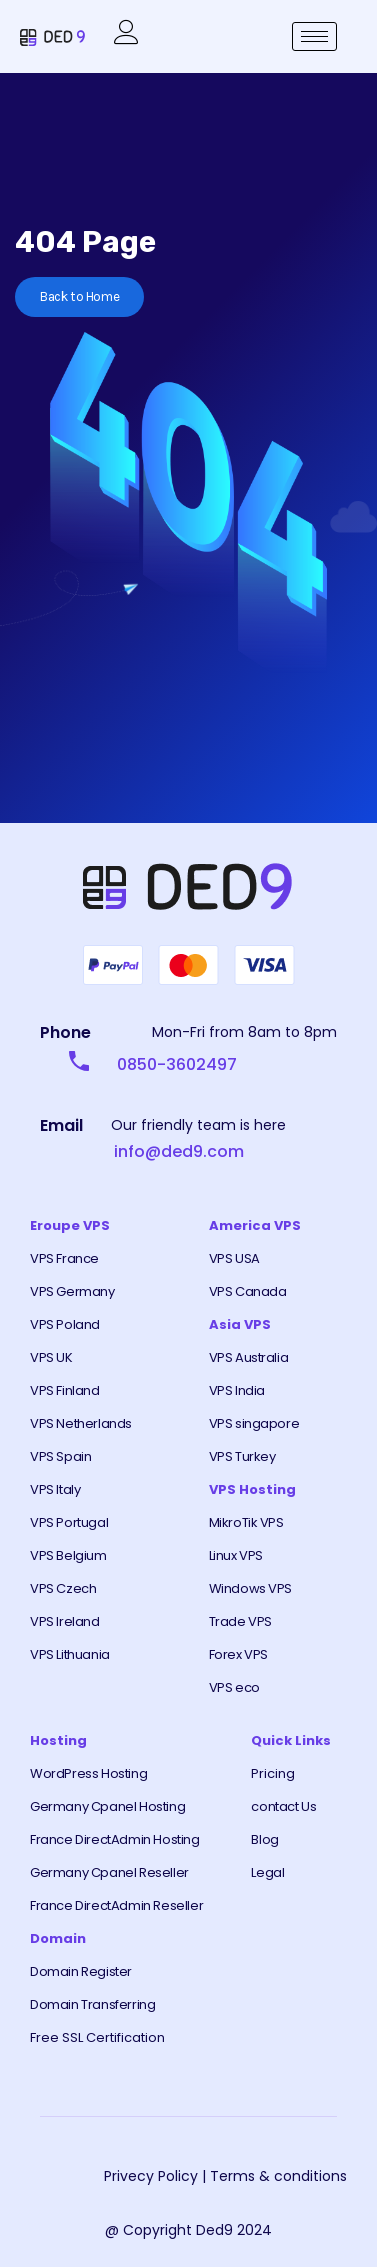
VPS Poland (65, 1324)
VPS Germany (72, 1291)
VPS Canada (248, 1291)
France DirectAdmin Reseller (116, 1905)
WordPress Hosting (88, 1773)
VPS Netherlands (81, 1423)
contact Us (283, 1806)
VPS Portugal (69, 1522)
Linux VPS (236, 1555)
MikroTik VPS (246, 1522)
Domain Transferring (92, 2004)
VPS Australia (249, 1357)
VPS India (237, 1390)
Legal (267, 1872)
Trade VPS (240, 1621)
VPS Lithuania (70, 1654)
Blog (264, 1839)
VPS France (64, 1258)
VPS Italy (55, 1489)
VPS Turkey (242, 1456)
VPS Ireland (65, 1621)
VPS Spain (60, 1456)
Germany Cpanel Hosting (107, 1806)
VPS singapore (254, 1423)
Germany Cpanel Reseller (109, 1872)
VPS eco (234, 1687)
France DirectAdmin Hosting (115, 1839)
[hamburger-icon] (314, 36)
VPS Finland (65, 1390)
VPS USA (234, 1258)
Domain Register (81, 1971)
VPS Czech (63, 1588)
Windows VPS (251, 1588)
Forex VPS (238, 1654)
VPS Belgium (68, 1555)
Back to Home (79, 296)
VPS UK (51, 1357)
